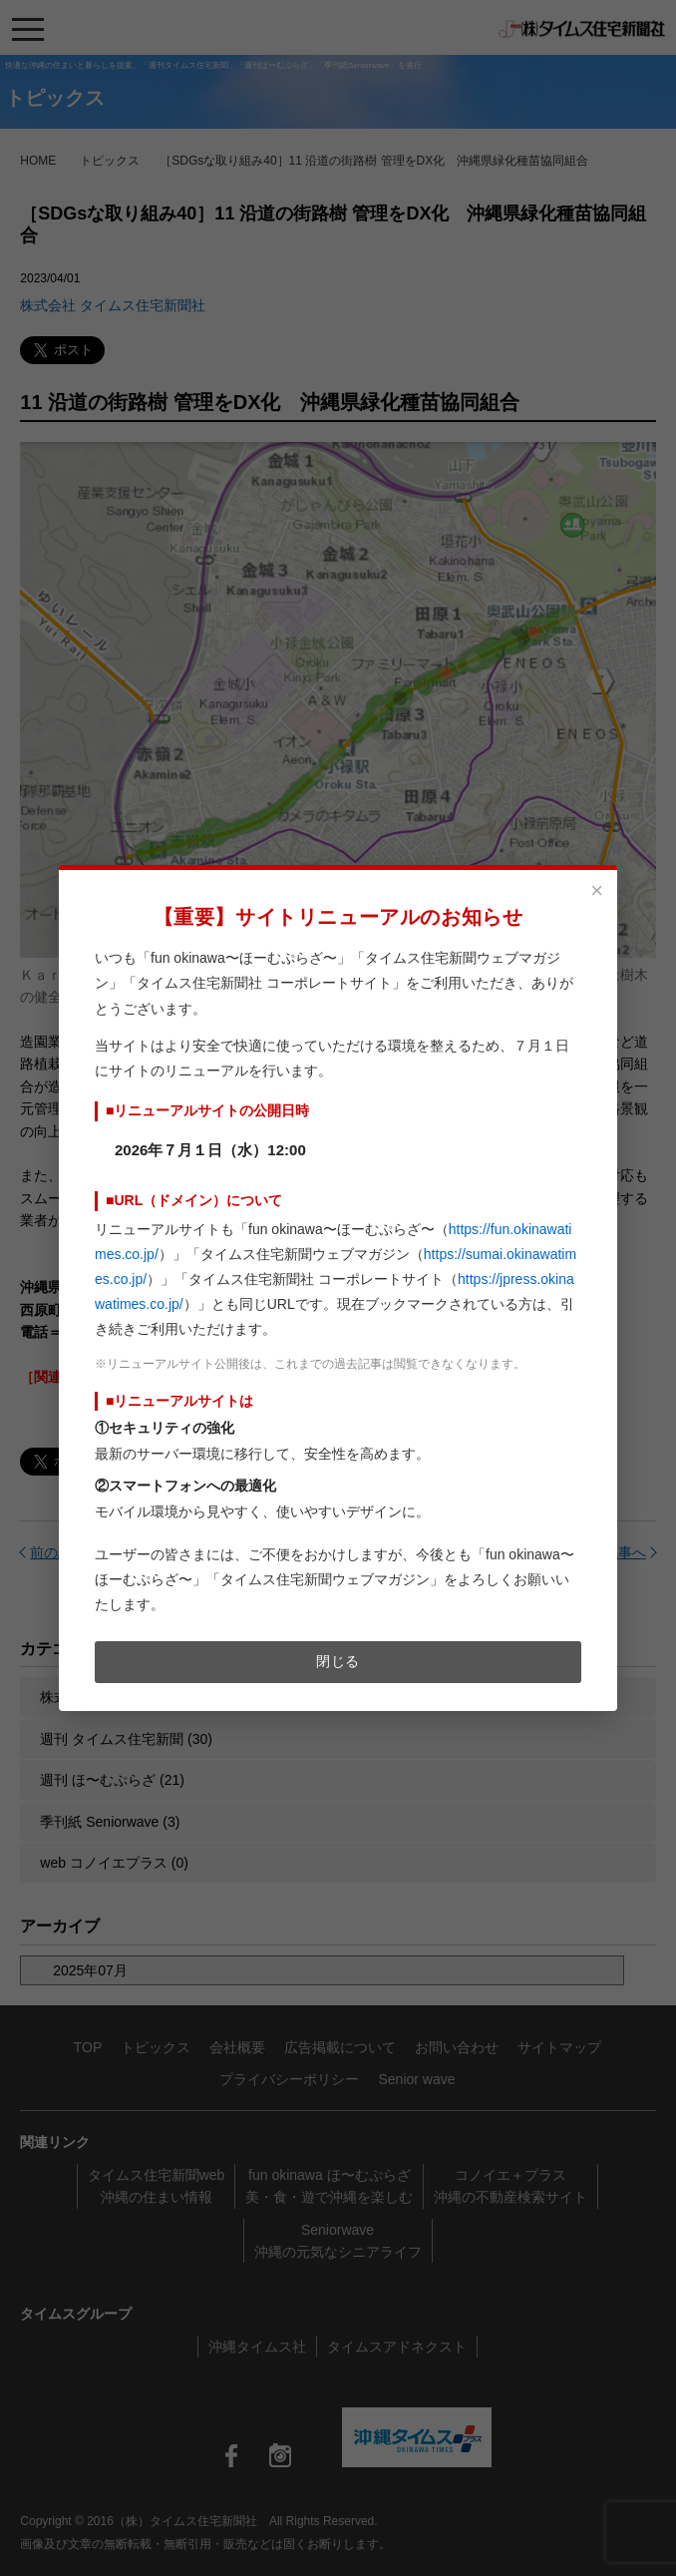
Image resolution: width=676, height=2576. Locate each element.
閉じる (338, 1661)
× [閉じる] (596, 891)
